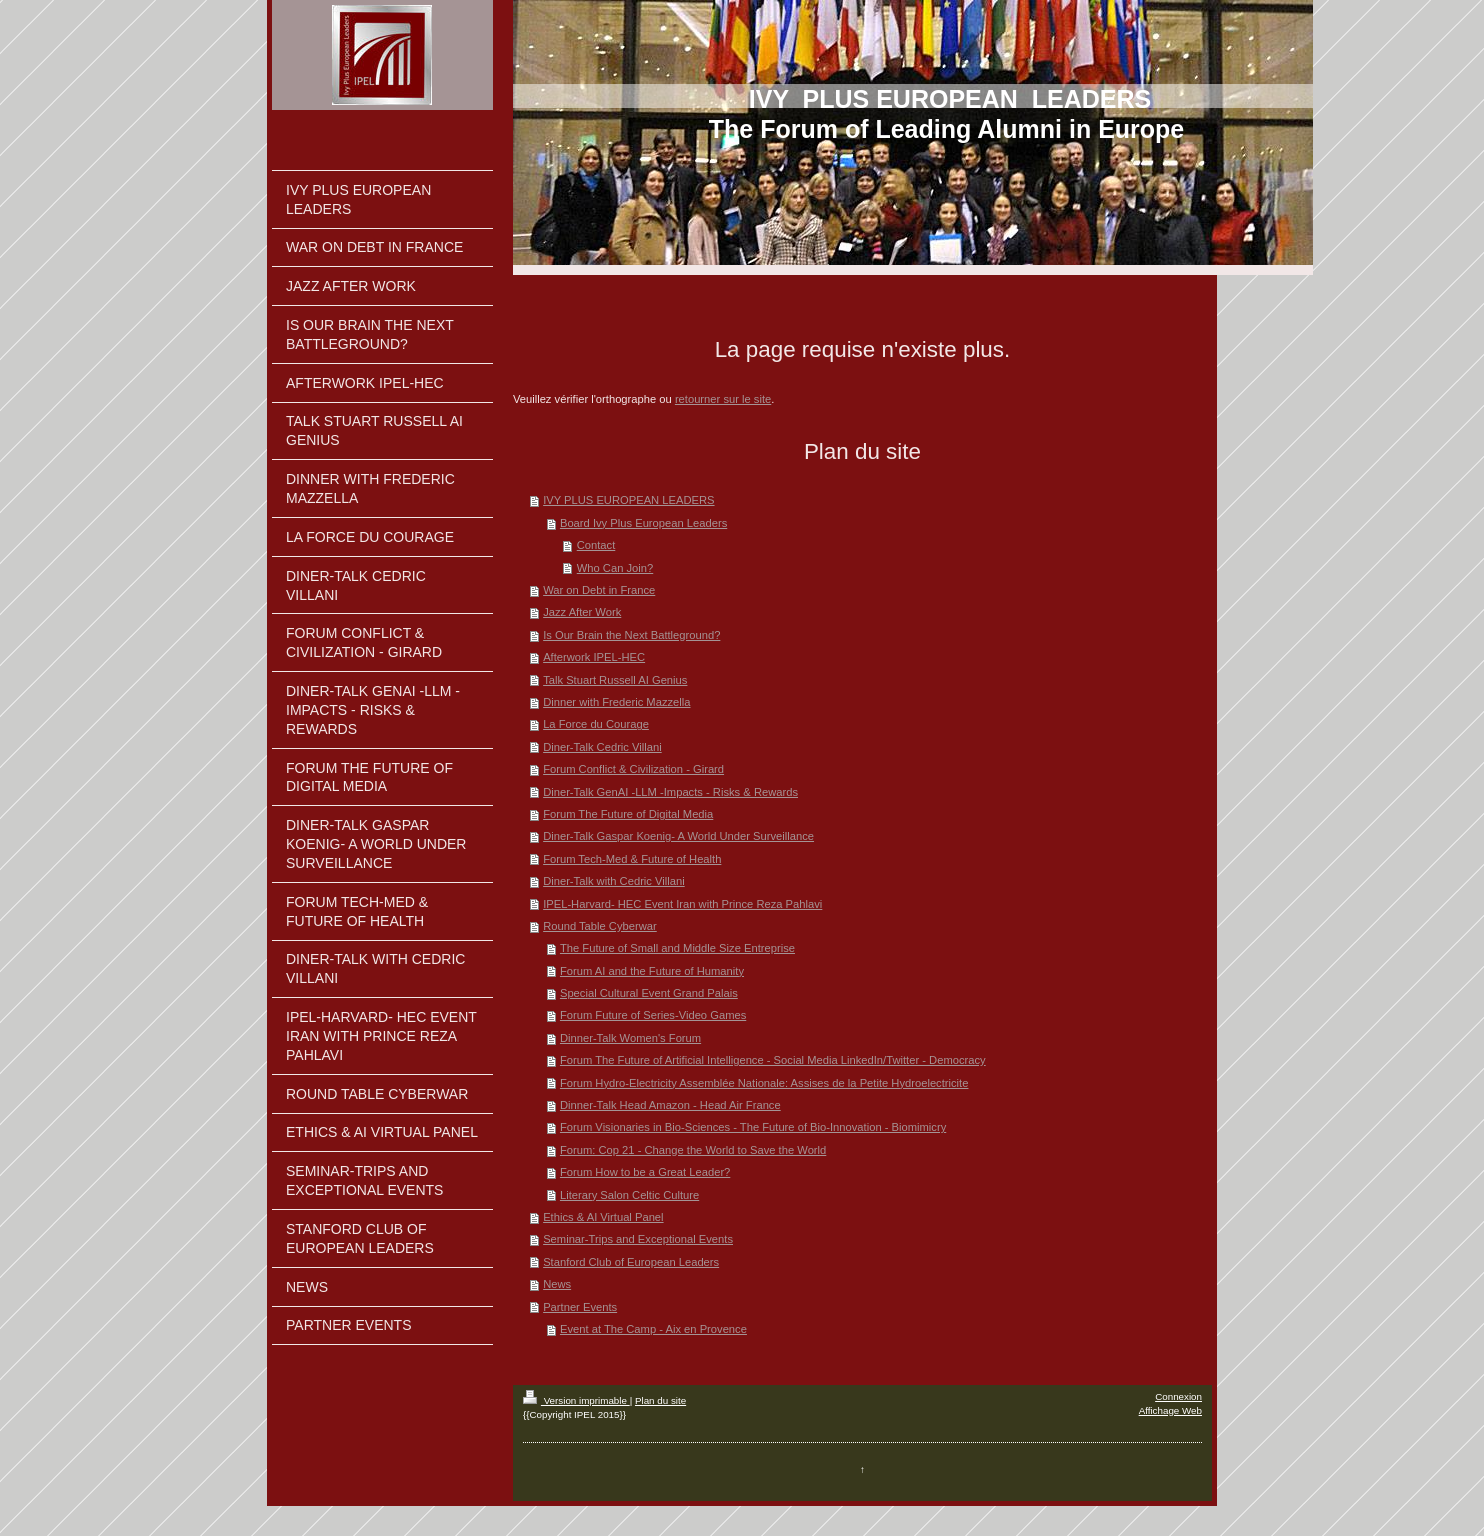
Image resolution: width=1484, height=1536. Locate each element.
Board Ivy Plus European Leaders (643, 523)
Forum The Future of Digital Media (628, 814)
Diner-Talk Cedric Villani (602, 747)
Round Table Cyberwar (600, 926)
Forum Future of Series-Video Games (653, 1015)
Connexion (1178, 1396)
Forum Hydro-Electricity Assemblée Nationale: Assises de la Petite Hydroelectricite (764, 1083)
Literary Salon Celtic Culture (629, 1195)
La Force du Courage (596, 724)
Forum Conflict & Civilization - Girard (633, 769)
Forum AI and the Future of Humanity (652, 971)
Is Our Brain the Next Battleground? (631, 635)
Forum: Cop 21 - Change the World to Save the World (693, 1150)
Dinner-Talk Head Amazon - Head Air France (670, 1105)
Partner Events (580, 1307)
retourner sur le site (723, 399)
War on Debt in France (599, 590)
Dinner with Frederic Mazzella (616, 702)
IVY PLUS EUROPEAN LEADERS (628, 500)
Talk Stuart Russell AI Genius (615, 680)
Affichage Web (1170, 1410)
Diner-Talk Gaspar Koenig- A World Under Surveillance (678, 836)
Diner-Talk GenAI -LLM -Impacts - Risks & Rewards (670, 792)
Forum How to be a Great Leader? (645, 1172)
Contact (596, 545)
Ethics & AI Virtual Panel (603, 1217)
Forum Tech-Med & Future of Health (632, 859)
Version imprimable (576, 1400)
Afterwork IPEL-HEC (594, 657)
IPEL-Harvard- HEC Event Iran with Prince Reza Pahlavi (682, 904)
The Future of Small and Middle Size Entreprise (677, 948)
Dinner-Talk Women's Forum (630, 1038)
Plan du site (660, 1400)
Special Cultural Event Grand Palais (649, 993)
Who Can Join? (615, 568)
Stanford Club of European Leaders (631, 1262)
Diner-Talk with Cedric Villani (614, 881)
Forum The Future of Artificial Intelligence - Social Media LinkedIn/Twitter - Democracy (773, 1060)
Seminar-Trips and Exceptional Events (638, 1239)
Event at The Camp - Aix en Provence (653, 1329)
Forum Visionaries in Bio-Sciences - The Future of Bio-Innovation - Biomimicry (753, 1127)
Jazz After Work (582, 612)
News (557, 1284)
